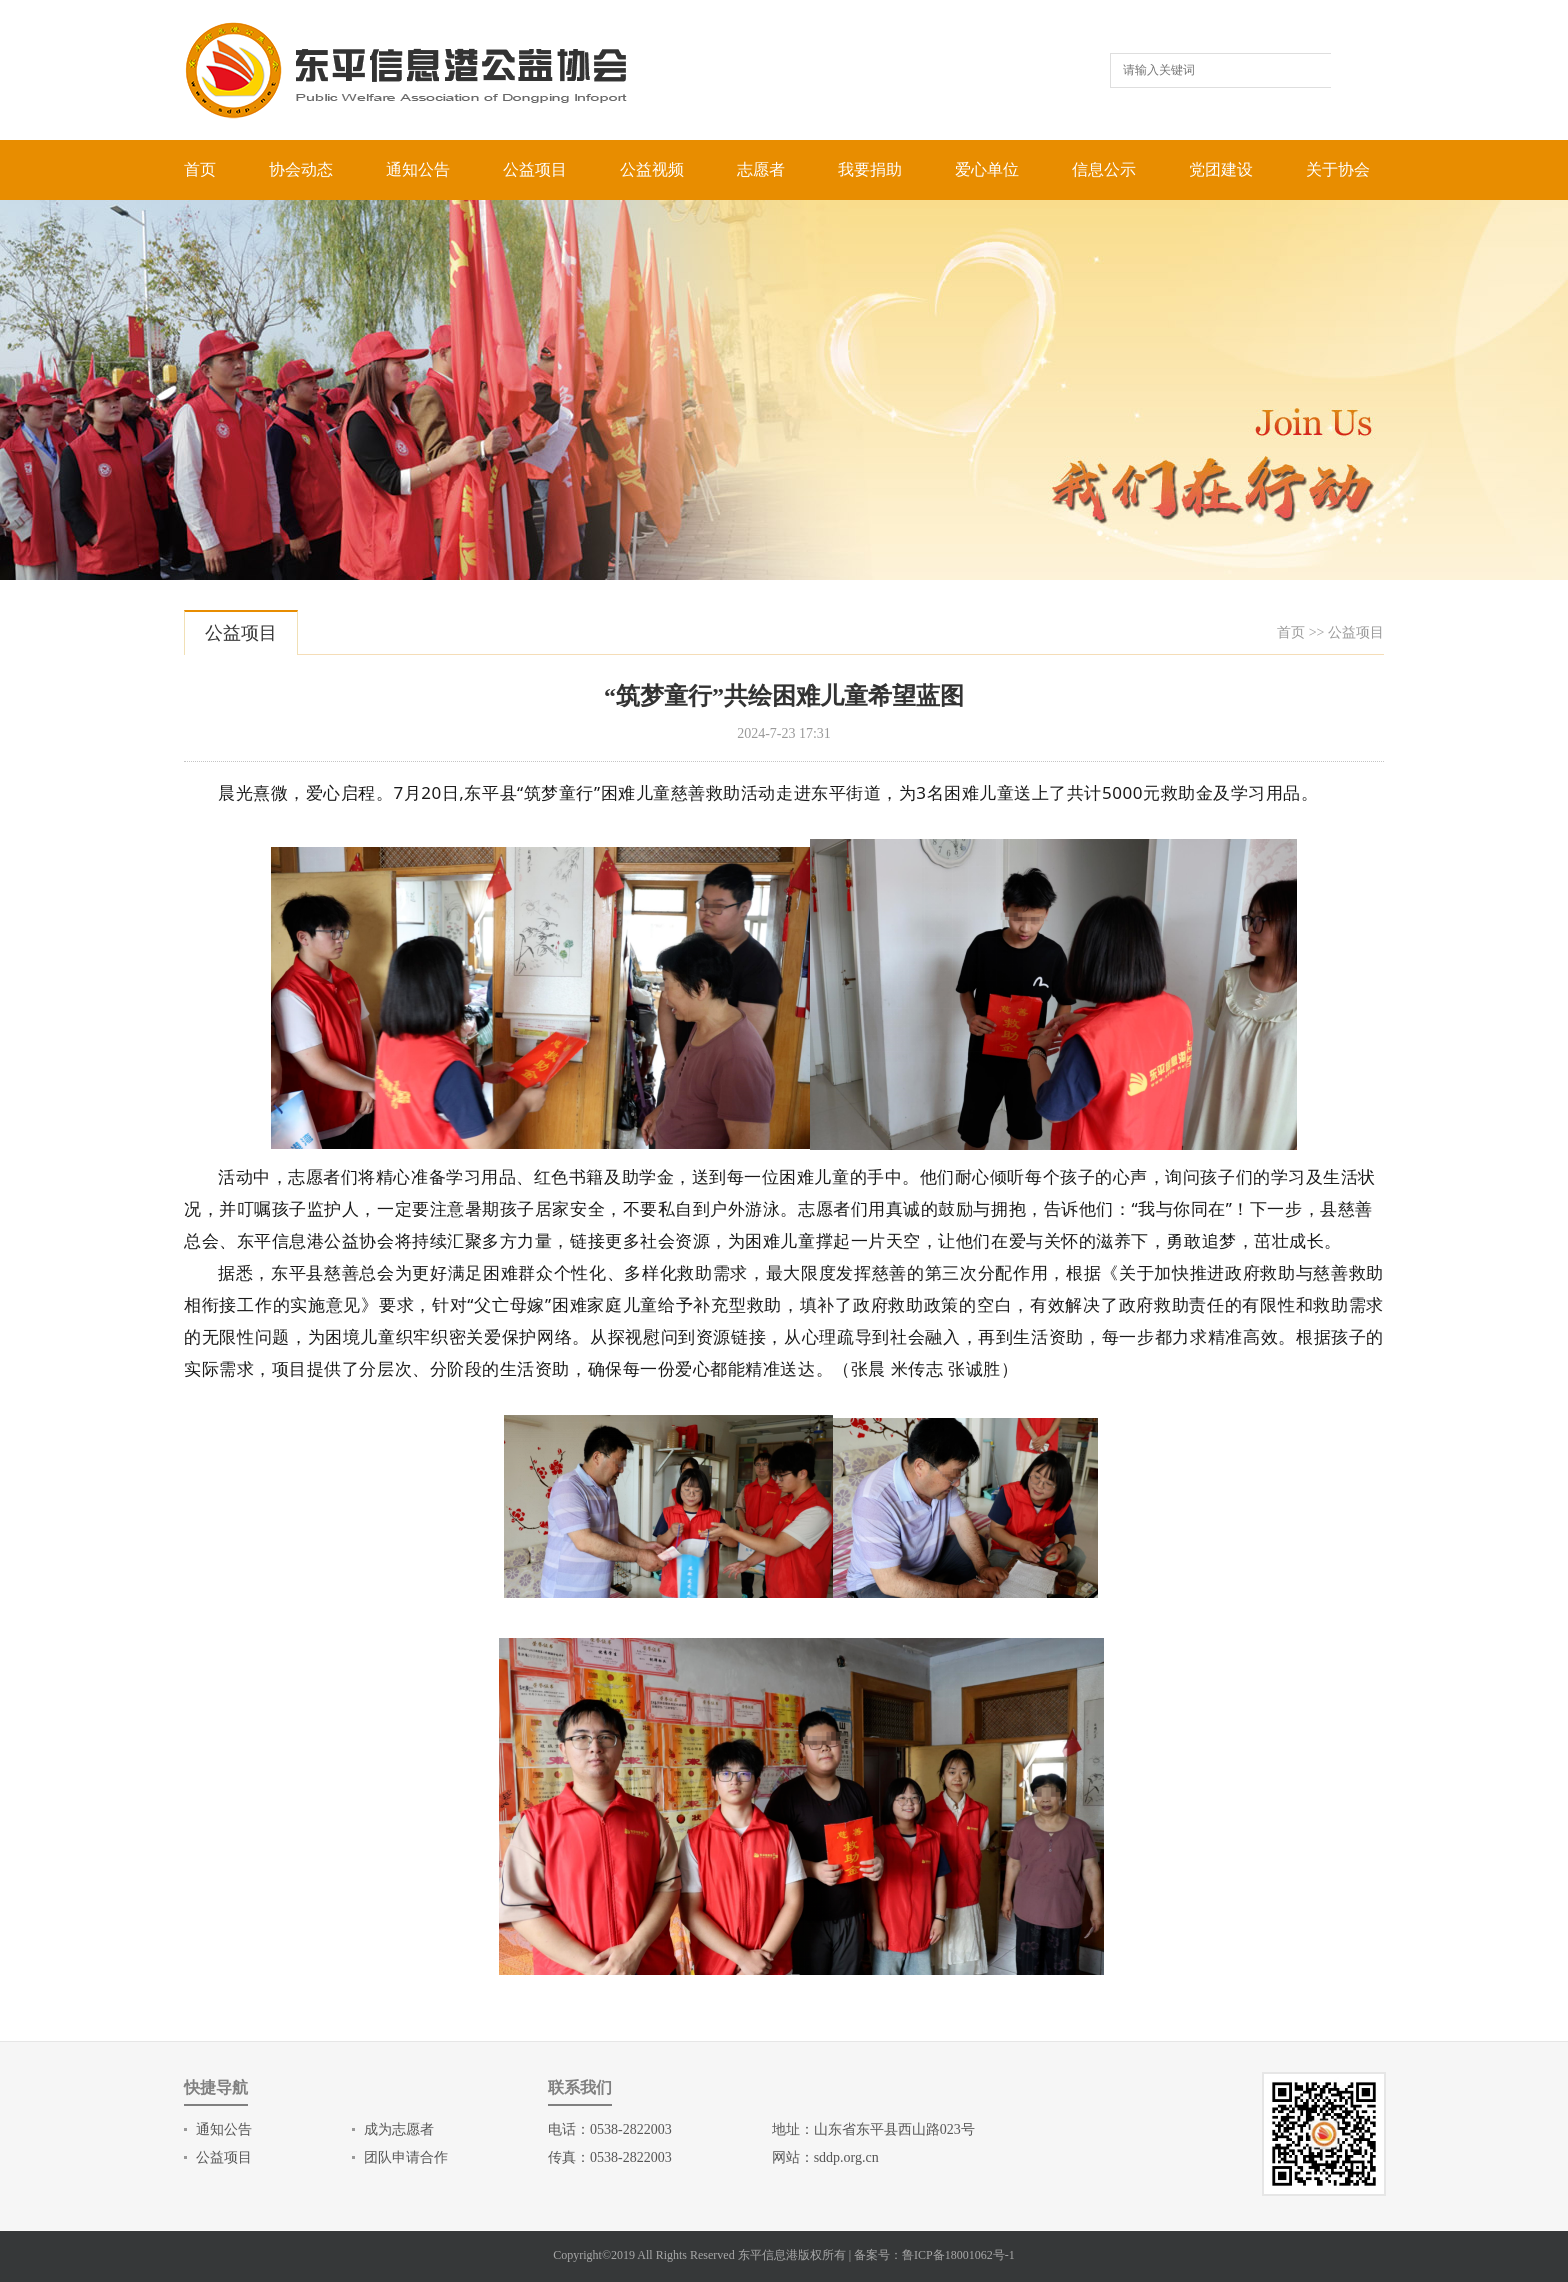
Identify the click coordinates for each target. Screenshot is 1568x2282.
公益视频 (652, 169)
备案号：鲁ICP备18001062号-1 (934, 2255)
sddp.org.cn (846, 2157)
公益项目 (535, 169)
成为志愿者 (399, 2129)
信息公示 (1104, 169)
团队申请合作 (406, 2157)
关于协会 (1338, 169)
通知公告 (418, 169)
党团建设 (1221, 169)
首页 (200, 169)
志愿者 (761, 169)
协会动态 (301, 169)
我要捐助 (870, 169)
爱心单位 (987, 169)
